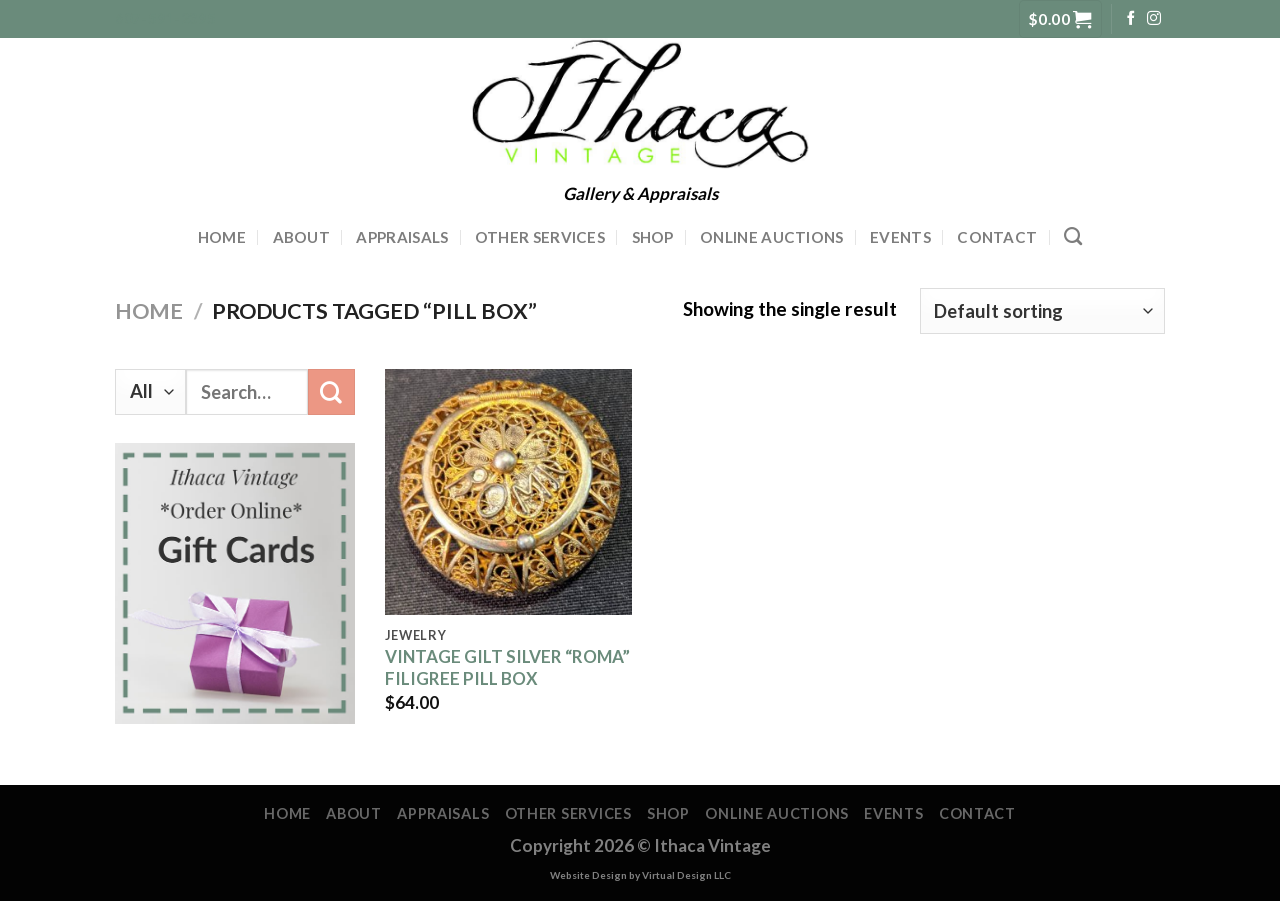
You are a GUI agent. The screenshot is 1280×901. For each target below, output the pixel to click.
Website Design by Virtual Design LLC (640, 875)
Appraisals (402, 237)
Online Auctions (772, 237)
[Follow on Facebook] (1131, 19)
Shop (653, 237)
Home (222, 237)
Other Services (540, 237)
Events (900, 237)
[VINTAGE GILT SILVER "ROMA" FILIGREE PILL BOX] (508, 491)
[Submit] (331, 392)
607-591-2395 (165, 18)
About (302, 237)
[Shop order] (1042, 311)
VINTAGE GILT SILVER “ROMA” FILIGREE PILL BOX (507, 667)
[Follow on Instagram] (1154, 19)
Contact (997, 237)
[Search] (1073, 237)
